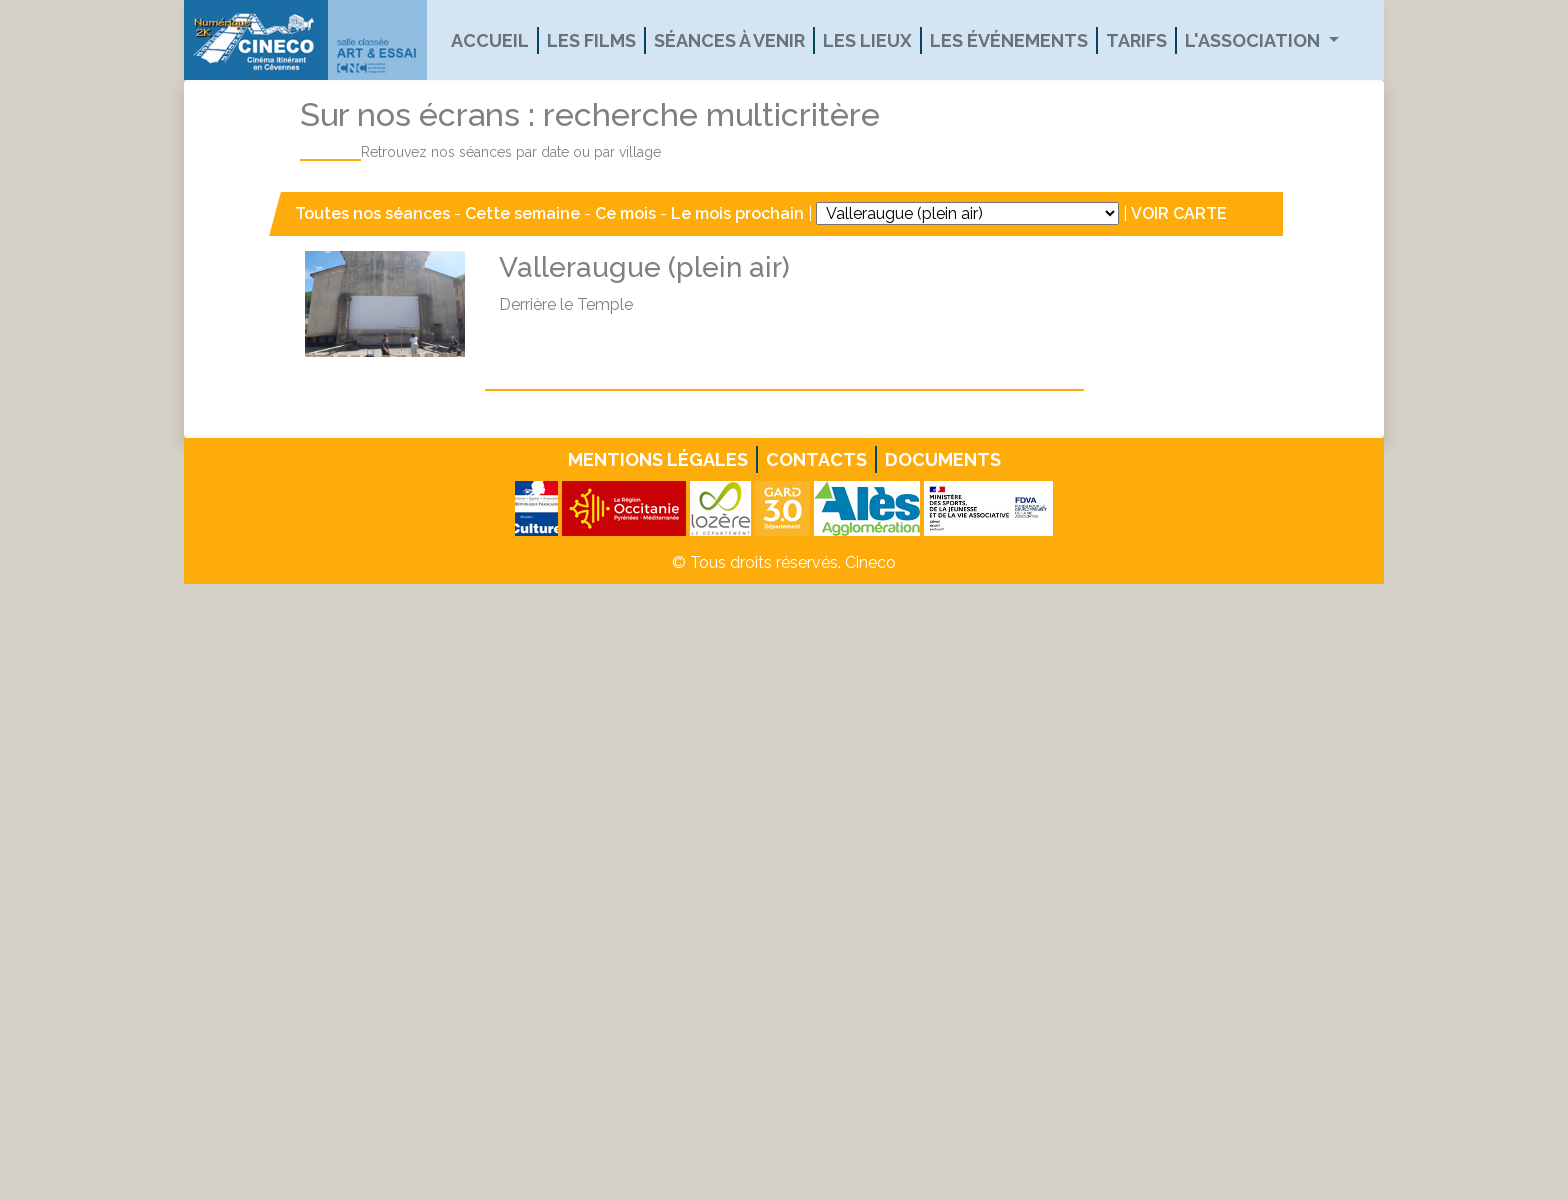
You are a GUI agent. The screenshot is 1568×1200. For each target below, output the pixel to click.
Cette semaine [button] (522, 213)
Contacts (816, 459)
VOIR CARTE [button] (1179, 213)
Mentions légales (658, 459)
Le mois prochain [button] (737, 213)
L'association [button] (1254, 40)
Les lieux (867, 40)
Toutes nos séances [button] (374, 213)
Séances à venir (729, 40)
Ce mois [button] (625, 213)
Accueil (490, 40)
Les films (591, 40)
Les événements (1009, 40)
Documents (943, 459)
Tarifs (1136, 40)
